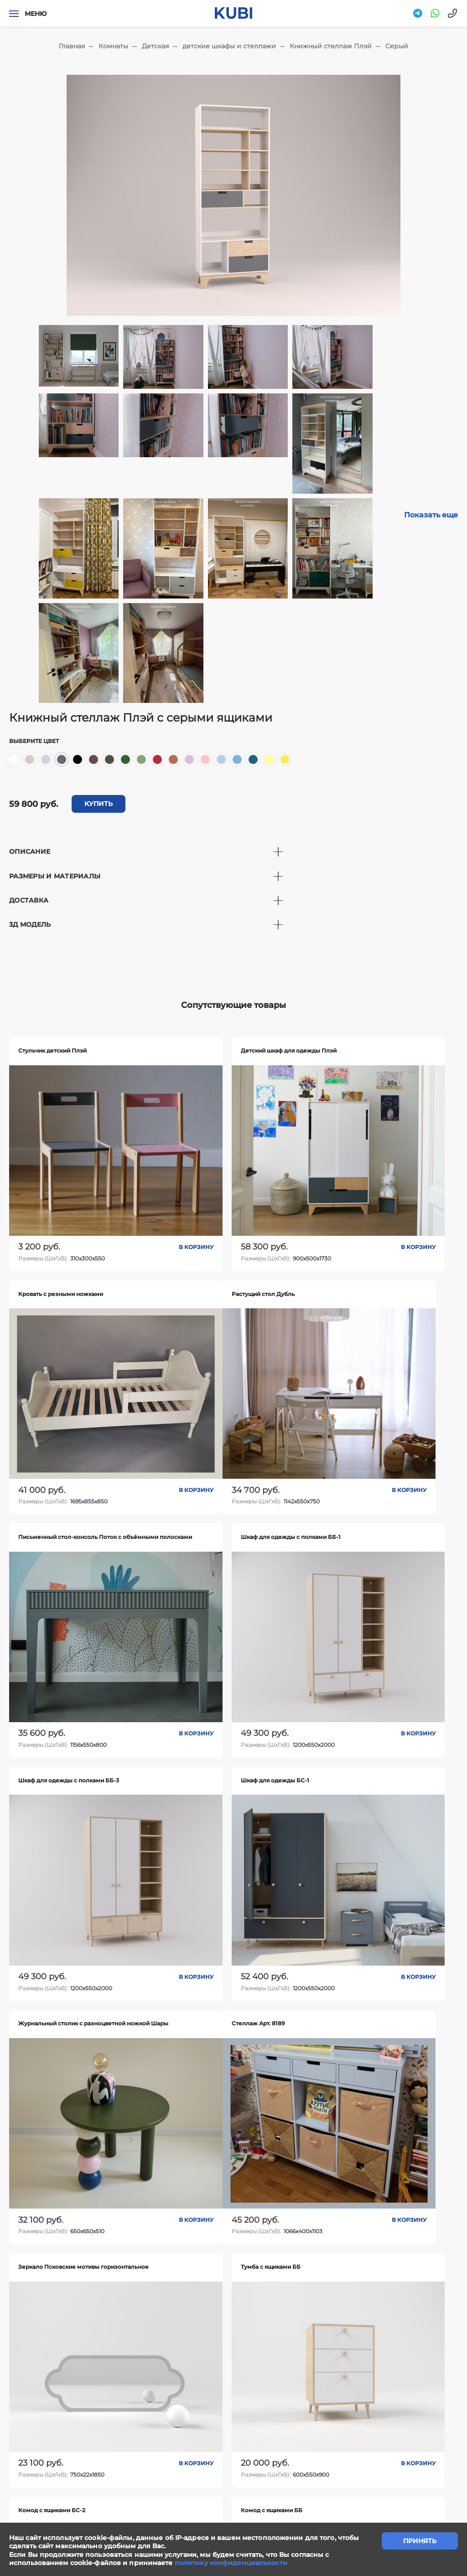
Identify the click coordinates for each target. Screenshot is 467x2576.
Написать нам (151, 2427)
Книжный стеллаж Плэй (331, 46)
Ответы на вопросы (415, 2427)
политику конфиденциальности (231, 2563)
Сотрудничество (219, 2427)
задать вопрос (233, 2378)
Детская (155, 46)
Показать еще (431, 515)
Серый (396, 46)
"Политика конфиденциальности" (58, 2505)
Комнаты (113, 46)
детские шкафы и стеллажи (229, 46)
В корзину (125, 1190)
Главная (72, 46)
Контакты (280, 2427)
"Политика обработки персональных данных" (75, 2514)
